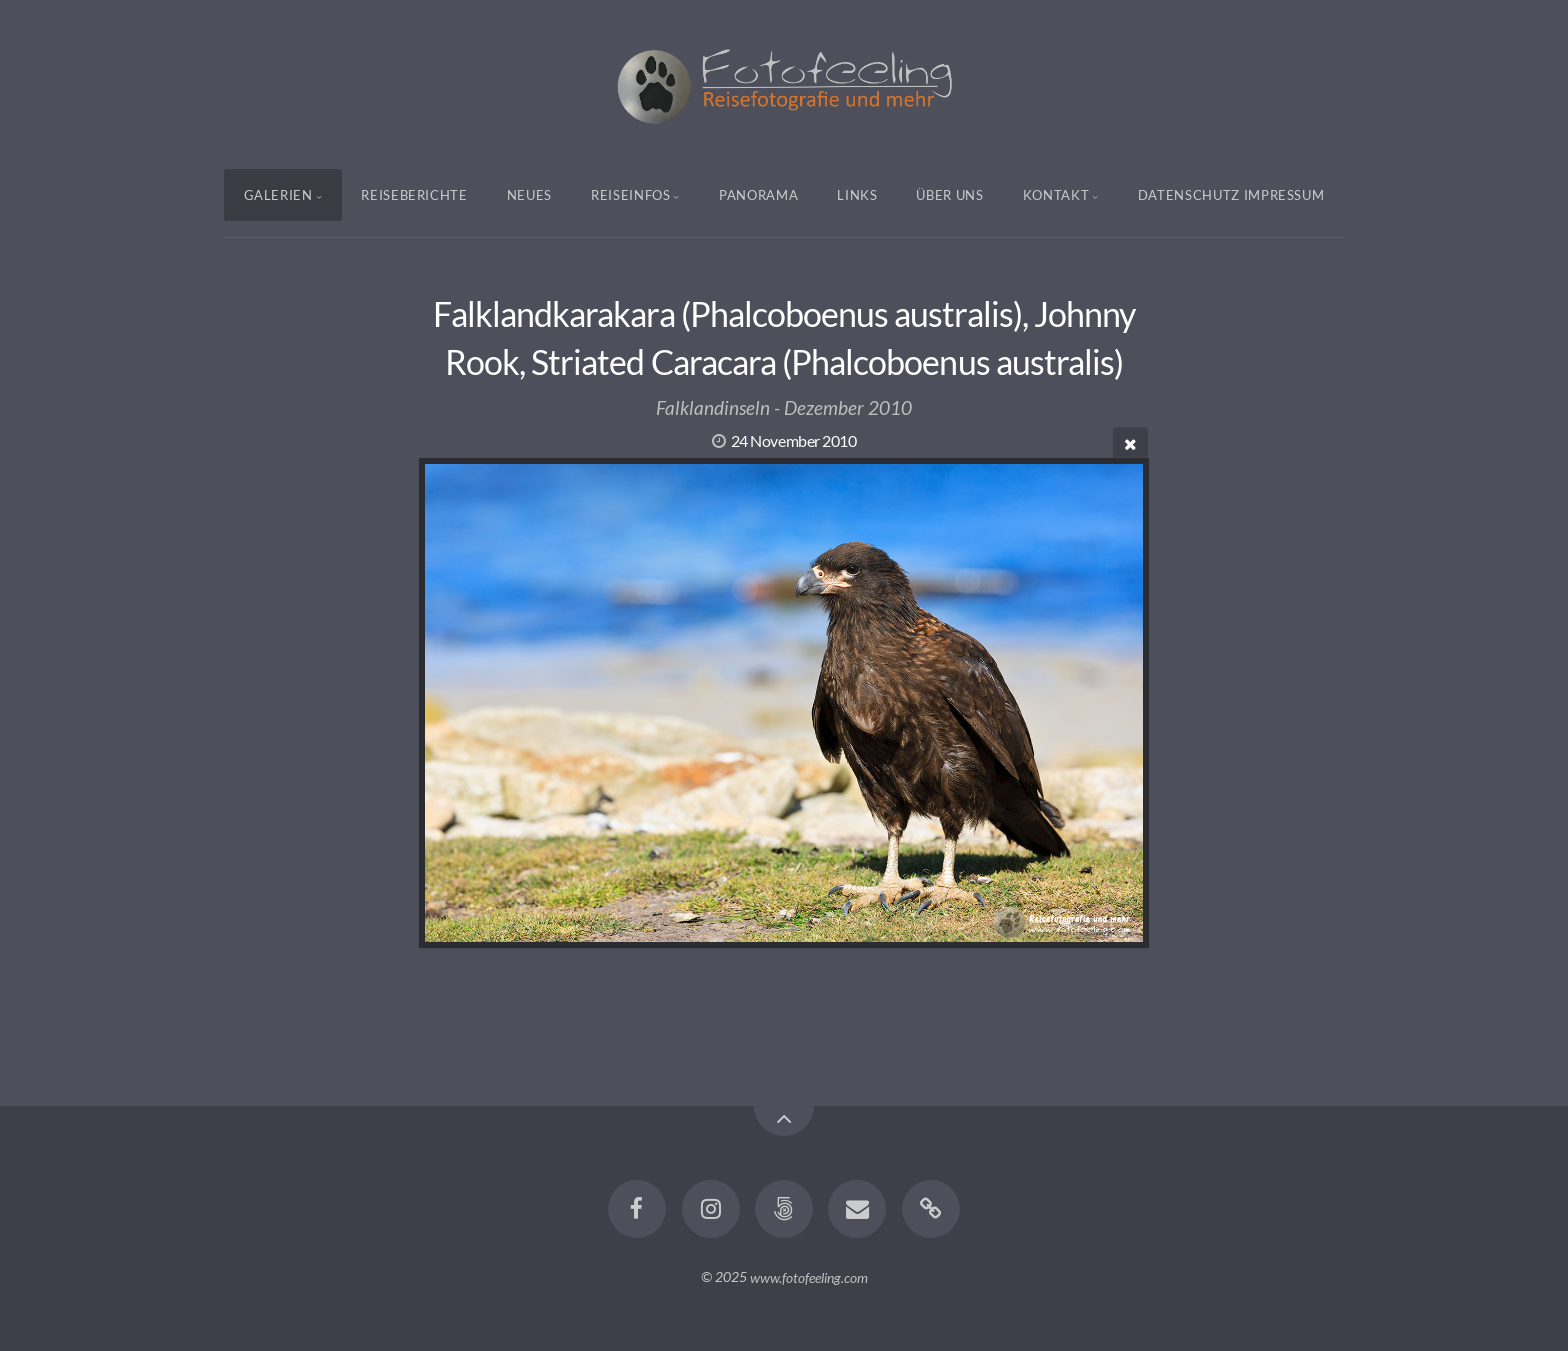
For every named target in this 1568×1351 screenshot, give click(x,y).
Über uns (949, 195)
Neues (529, 195)
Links (857, 195)
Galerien (278, 195)
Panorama (758, 195)
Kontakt (1056, 195)
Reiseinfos (631, 195)
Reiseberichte (414, 195)
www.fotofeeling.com (809, 1276)
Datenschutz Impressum (1231, 195)
